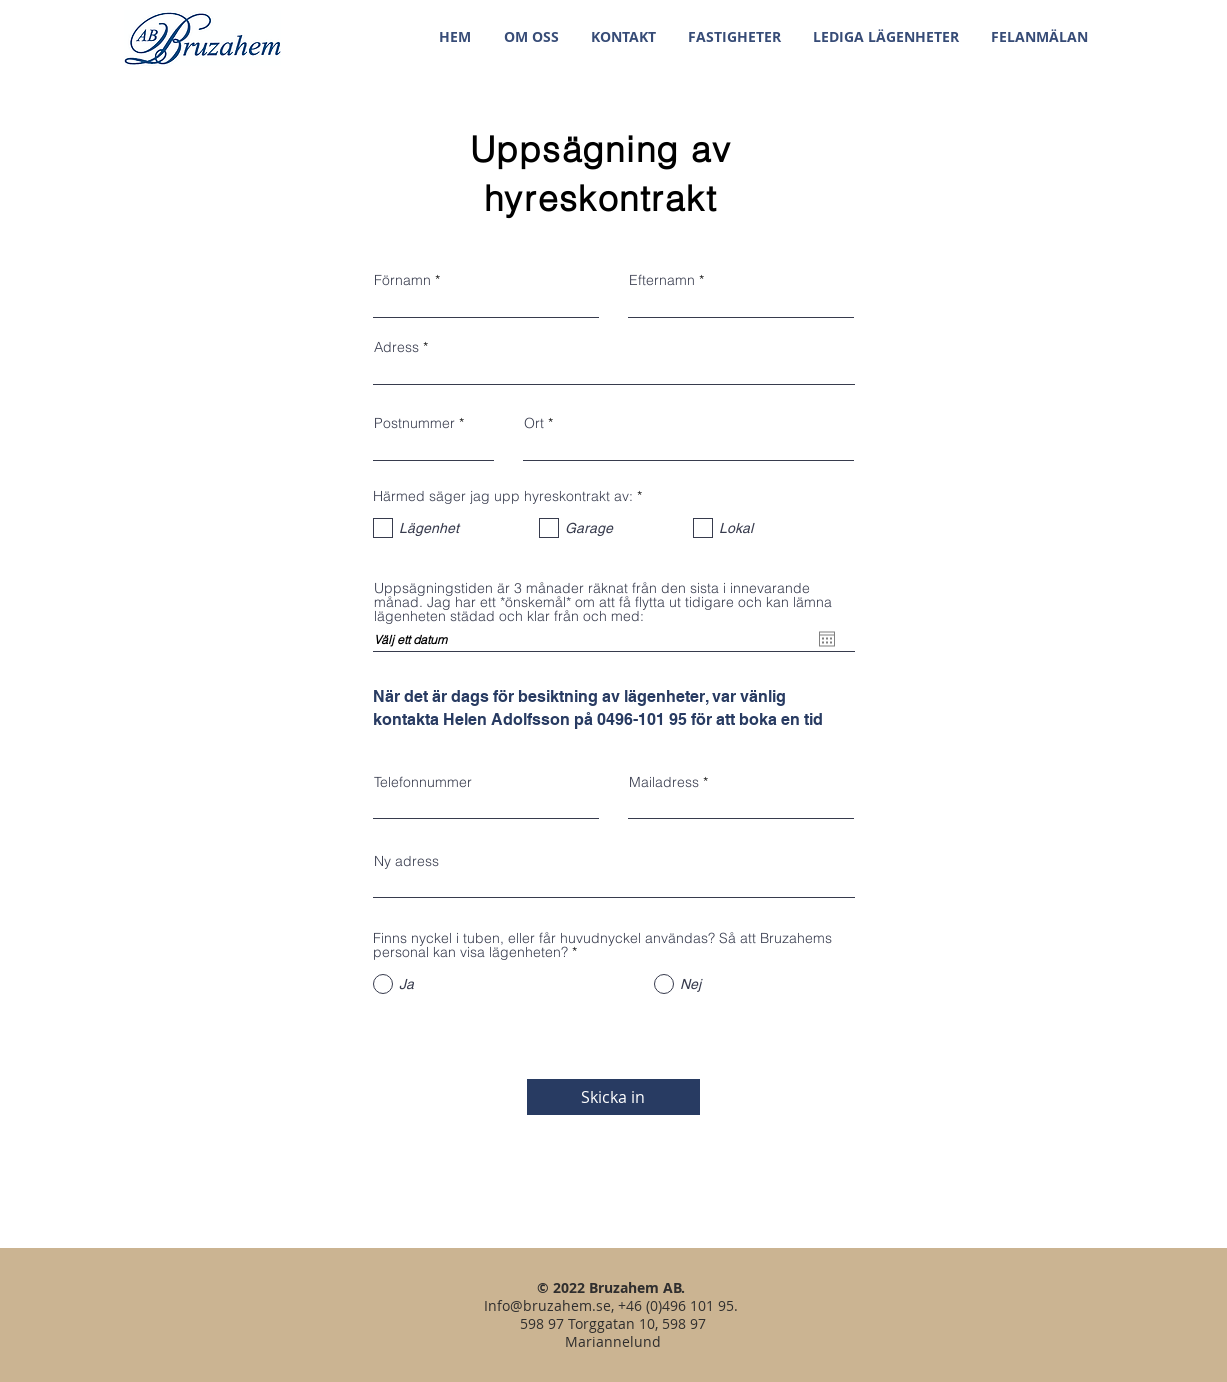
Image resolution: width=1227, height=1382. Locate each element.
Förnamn (402, 280)
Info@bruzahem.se (547, 1305)
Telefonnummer (423, 782)
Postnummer (414, 423)
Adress (396, 347)
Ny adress (406, 861)
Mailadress (664, 782)
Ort (534, 423)
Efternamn (662, 280)
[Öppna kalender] (827, 639)
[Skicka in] (613, 1097)
